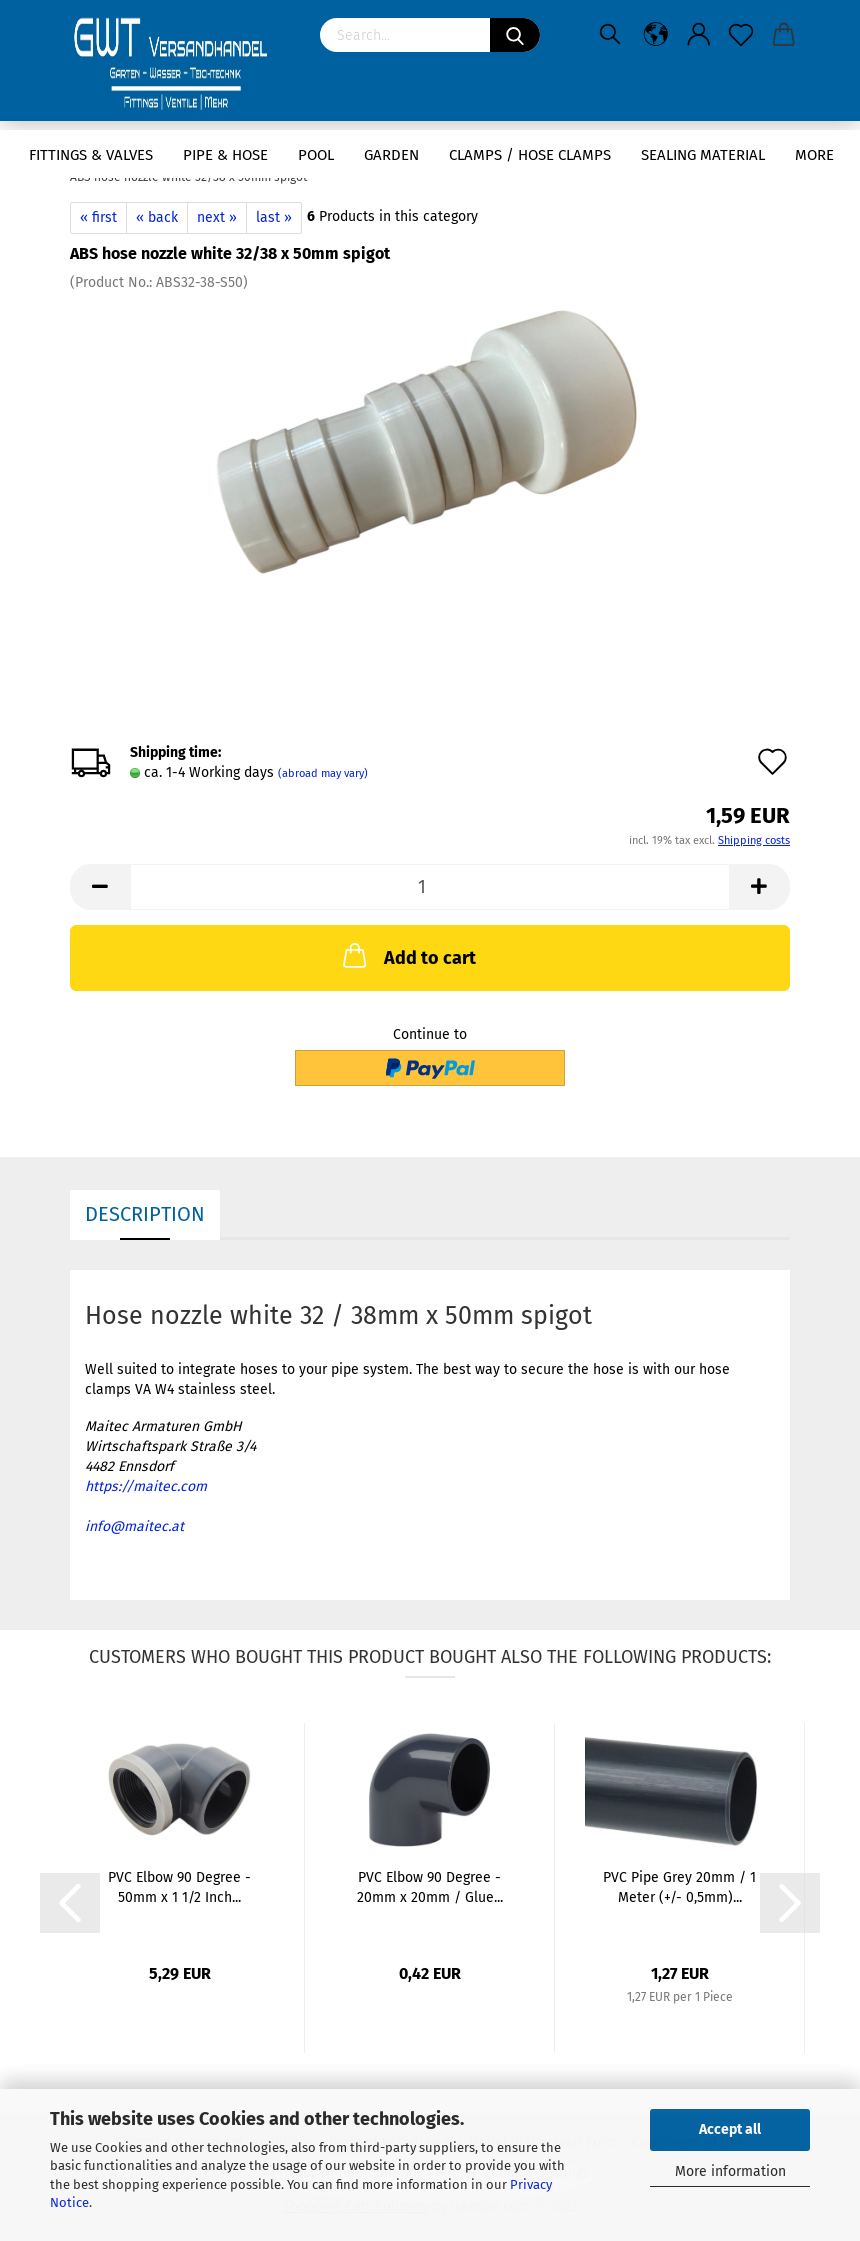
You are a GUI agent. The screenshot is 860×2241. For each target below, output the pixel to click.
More (814, 155)
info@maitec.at (134, 1526)
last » (274, 217)
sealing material (703, 155)
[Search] (515, 35)
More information (730, 2171)
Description (145, 1214)
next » (217, 217)
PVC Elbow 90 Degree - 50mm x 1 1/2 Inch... (179, 1887)
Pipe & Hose (225, 155)
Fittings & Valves (91, 155)
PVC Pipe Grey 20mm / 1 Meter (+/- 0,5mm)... (679, 1887)
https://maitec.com (146, 1486)
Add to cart (407, 955)
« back (157, 217)
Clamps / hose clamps (530, 155)
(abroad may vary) (323, 773)
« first (98, 217)
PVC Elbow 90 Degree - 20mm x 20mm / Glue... (430, 1887)
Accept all (730, 2129)
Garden (391, 155)
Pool (316, 155)
